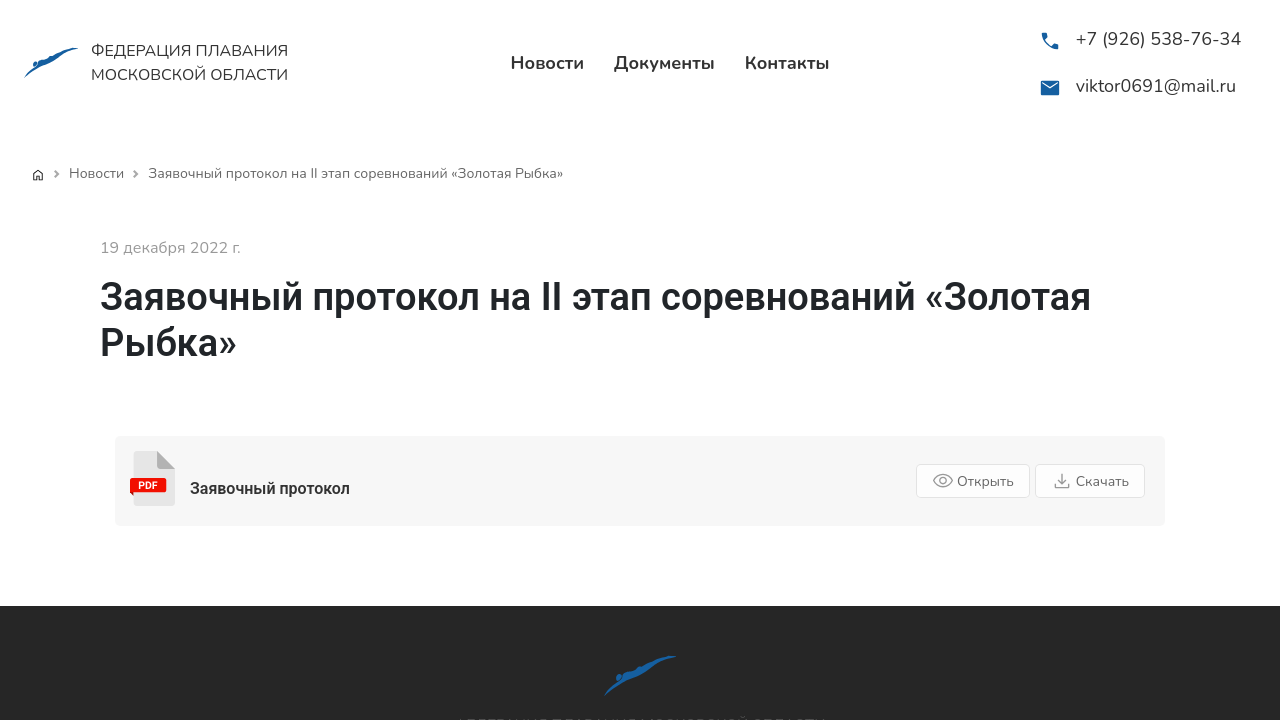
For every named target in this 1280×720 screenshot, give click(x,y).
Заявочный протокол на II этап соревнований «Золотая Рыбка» (355, 173)
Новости (96, 173)
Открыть (973, 481)
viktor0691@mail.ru (1156, 86)
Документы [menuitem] (664, 63)
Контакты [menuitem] (787, 63)
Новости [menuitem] (548, 63)
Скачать (1090, 481)
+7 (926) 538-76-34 (1159, 39)
